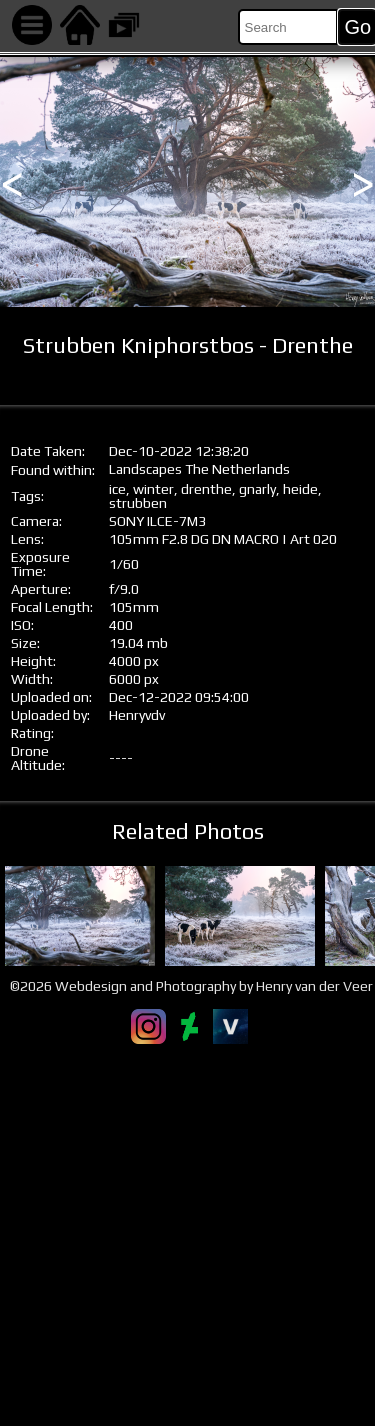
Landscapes (145, 469)
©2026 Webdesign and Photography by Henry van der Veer (191, 986)
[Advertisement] (187, 1234)
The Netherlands (237, 469)
